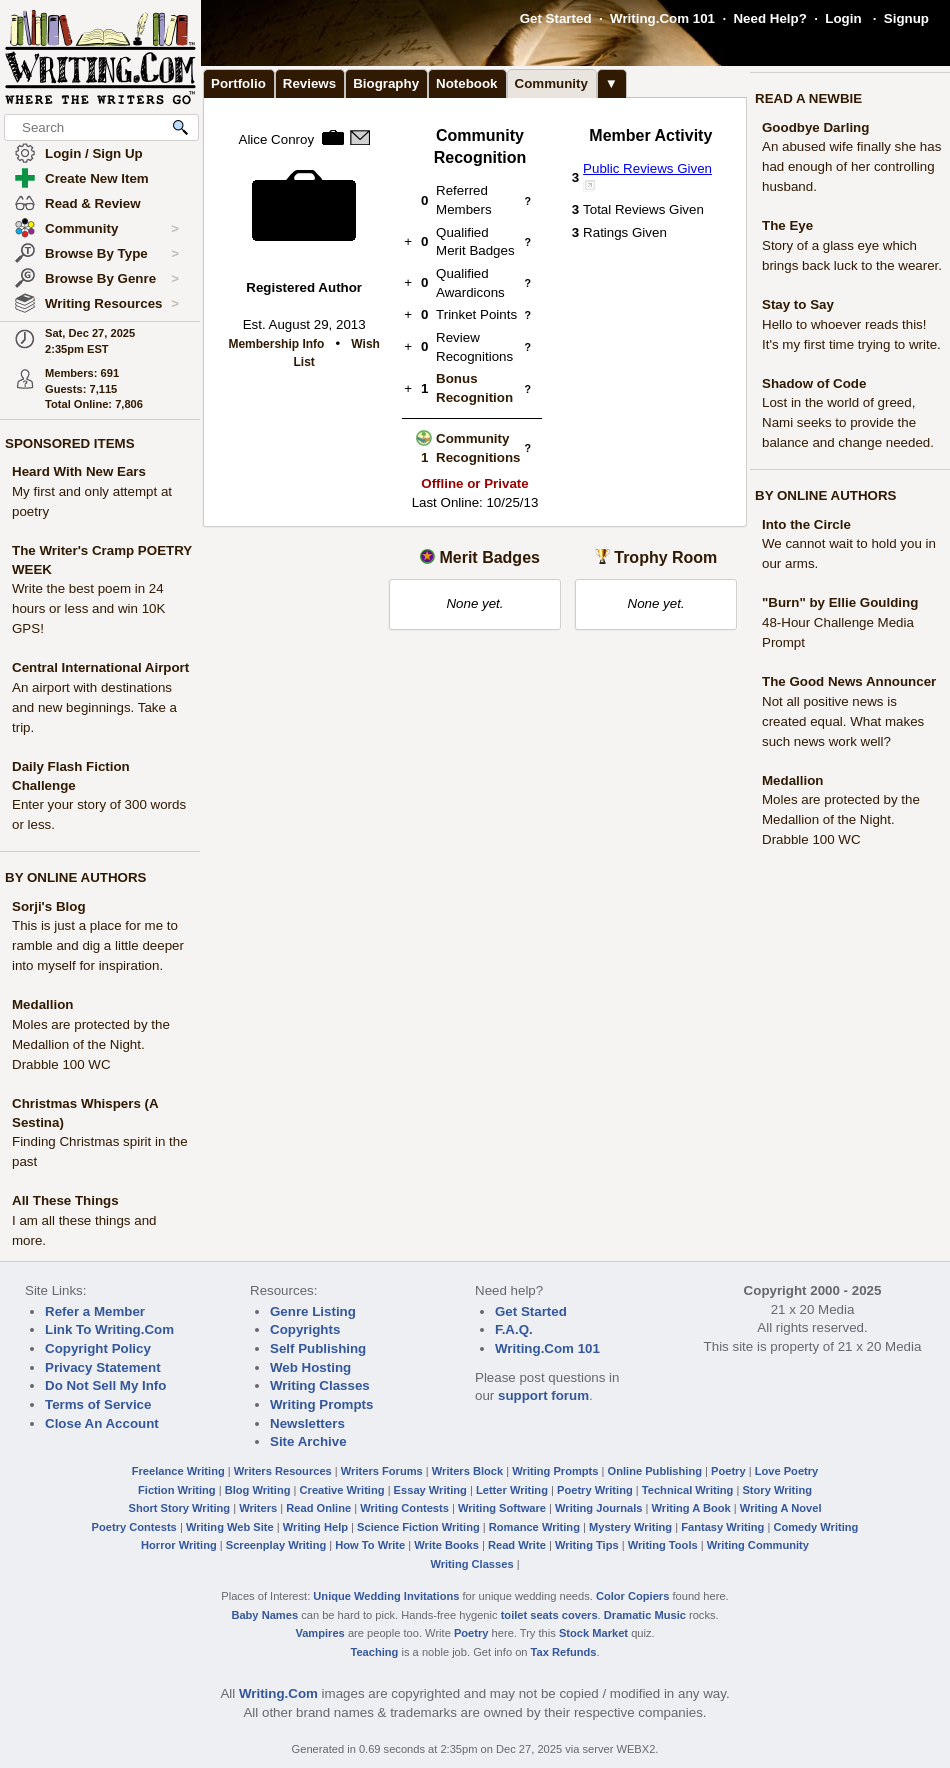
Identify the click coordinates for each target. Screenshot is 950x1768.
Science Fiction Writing (418, 1527)
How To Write (370, 1545)
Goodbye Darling (815, 127)
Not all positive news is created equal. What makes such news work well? (843, 721)
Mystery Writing (630, 1527)
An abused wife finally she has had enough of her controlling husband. (851, 166)
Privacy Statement (103, 1367)
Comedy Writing (815, 1527)
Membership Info (276, 344)
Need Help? (769, 18)
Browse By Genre (112, 279)
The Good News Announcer (849, 681)
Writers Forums (382, 1471)
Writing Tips (587, 1545)
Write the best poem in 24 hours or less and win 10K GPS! (88, 608)
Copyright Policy (98, 1348)
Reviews (309, 83)
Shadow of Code (814, 383)
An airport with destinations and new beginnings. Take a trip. (94, 707)
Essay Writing (430, 1490)
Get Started (556, 18)
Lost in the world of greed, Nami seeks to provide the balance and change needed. (848, 422)
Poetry (728, 1471)
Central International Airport (100, 667)
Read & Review (93, 203)
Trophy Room (665, 557)
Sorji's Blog (49, 906)
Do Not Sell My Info (105, 1385)
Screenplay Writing (276, 1545)
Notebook (466, 83)
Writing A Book (691, 1508)
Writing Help (315, 1527)
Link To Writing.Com (109, 1329)
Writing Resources (112, 304)
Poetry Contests (134, 1527)
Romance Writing (534, 1527)
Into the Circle (806, 524)
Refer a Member (95, 1311)
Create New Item (97, 178)
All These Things (65, 1200)
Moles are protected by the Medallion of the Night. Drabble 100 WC (91, 1044)
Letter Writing (512, 1490)
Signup (906, 18)
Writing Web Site (230, 1527)
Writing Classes (320, 1385)
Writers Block (467, 1471)
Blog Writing (258, 1490)
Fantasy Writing (722, 1527)
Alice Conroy (277, 139)
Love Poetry (787, 1471)
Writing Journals (598, 1508)
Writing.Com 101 (662, 18)
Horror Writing (179, 1545)
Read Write (517, 1545)
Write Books (446, 1545)
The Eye (787, 225)
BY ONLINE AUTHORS (75, 877)
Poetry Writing (595, 1490)
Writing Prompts (321, 1404)
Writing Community (758, 1545)
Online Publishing (655, 1471)
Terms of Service (98, 1404)
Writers (258, 1508)
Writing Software (502, 1508)
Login (843, 18)
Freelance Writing (178, 1471)
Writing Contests (404, 1508)
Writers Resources (283, 1471)
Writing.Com (278, 1693)
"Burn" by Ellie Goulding (840, 602)
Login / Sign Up (94, 153)
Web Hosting (310, 1367)
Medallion (42, 1004)
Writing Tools (663, 1545)
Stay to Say (798, 304)
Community (112, 229)
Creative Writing (342, 1490)
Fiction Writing (177, 1490)
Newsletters (307, 1423)
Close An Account (102, 1423)
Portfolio (238, 83)
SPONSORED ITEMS (70, 443)
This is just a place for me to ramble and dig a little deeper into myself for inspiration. (98, 945)
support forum (543, 1395)
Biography (386, 83)
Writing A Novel (781, 1508)
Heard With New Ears (79, 471)
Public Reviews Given (647, 168)
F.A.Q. (514, 1329)
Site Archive (308, 1441)
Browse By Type (112, 254)
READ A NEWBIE (808, 98)
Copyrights (305, 1329)
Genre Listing (313, 1311)
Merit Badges (489, 557)
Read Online (318, 1508)
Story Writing (777, 1490)
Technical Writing (688, 1490)
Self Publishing (318, 1348)
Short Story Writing (179, 1508)
